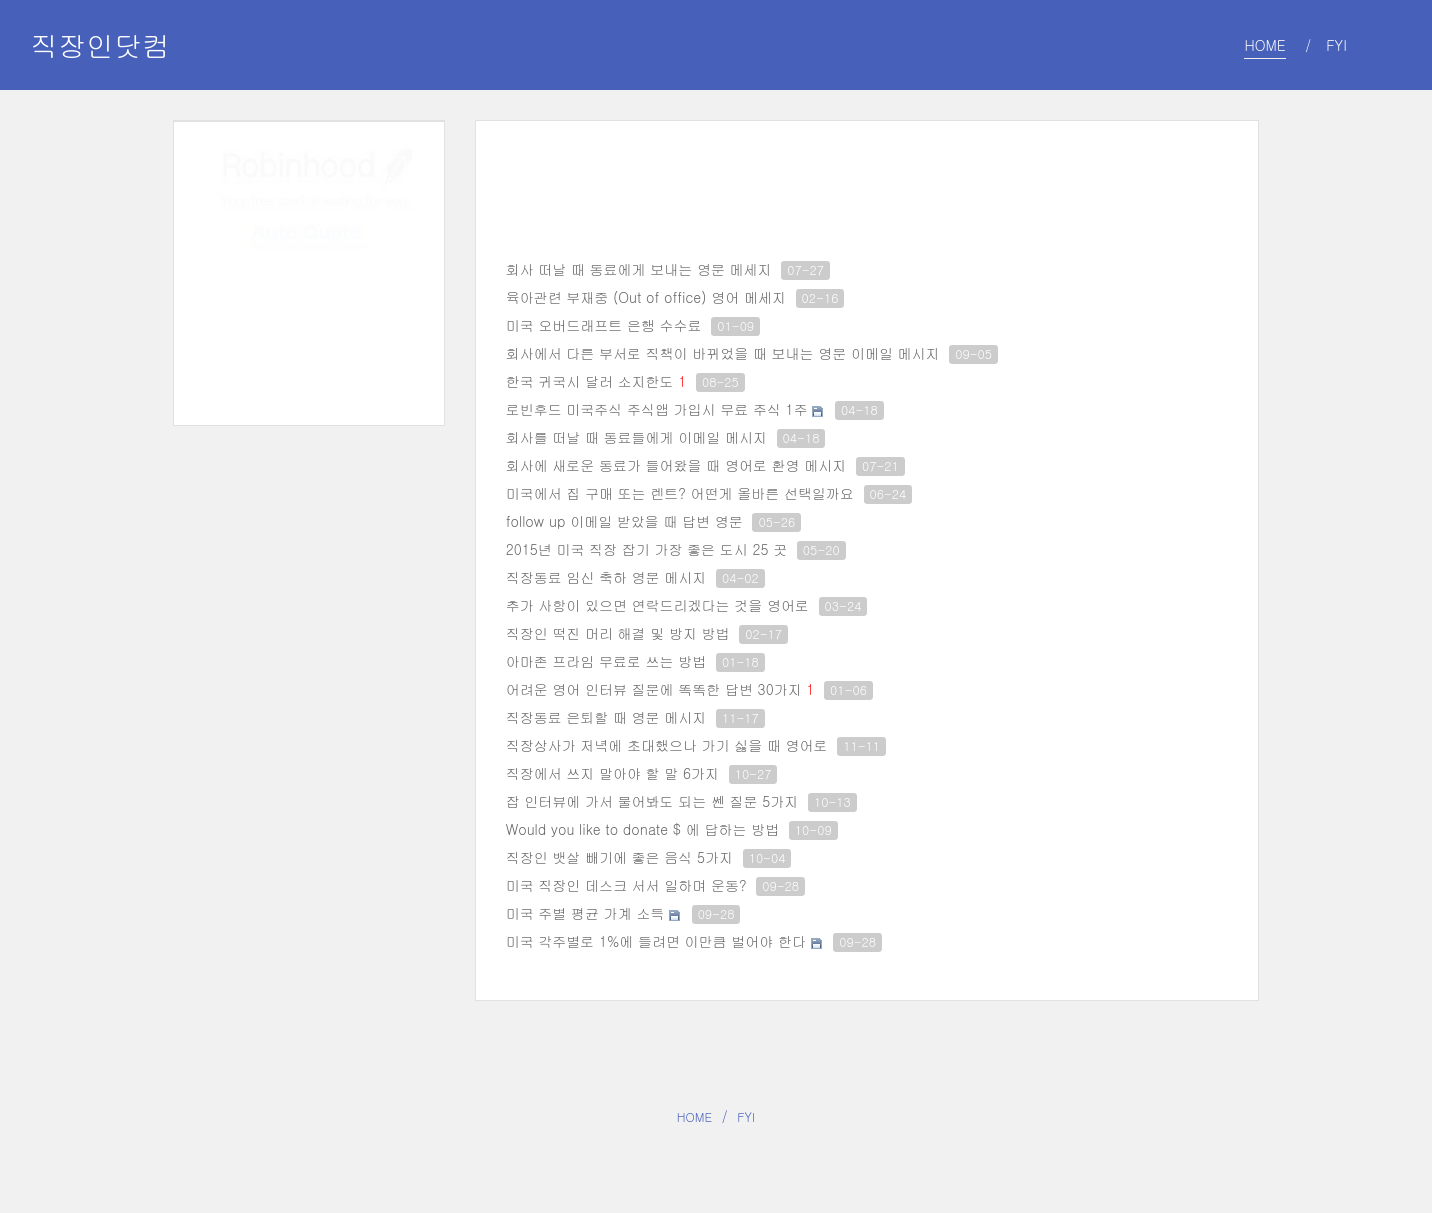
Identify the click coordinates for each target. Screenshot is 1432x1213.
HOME (694, 1116)
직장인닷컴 (100, 45)
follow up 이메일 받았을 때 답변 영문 (624, 521)
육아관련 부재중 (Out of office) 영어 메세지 (646, 297)
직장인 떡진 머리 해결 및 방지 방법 (618, 633)
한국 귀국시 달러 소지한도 (590, 381)
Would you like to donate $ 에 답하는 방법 (643, 829)
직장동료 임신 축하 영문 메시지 (606, 577)
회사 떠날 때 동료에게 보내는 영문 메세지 (639, 269)
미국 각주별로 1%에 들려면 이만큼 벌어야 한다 (656, 941)
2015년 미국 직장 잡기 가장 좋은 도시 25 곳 (647, 549)
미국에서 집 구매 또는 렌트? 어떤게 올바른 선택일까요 (680, 493)
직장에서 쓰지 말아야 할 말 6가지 (612, 773)
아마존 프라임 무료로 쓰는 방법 (606, 661)
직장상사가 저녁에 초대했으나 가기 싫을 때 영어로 (667, 745)
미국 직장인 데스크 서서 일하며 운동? (626, 885)
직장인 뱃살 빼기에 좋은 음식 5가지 (619, 857)
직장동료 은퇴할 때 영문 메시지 (606, 717)
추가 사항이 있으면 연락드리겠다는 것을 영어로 (657, 605)
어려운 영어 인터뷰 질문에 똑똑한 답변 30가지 (654, 689)
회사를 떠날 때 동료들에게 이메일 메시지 (636, 437)
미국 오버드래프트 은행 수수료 (604, 325)
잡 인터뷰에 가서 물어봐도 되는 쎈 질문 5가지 (652, 801)
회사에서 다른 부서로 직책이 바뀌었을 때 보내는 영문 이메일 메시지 (723, 353)
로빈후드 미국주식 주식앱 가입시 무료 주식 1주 (657, 409)
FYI (746, 1116)
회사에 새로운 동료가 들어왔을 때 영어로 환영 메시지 (676, 465)
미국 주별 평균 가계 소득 (585, 913)
